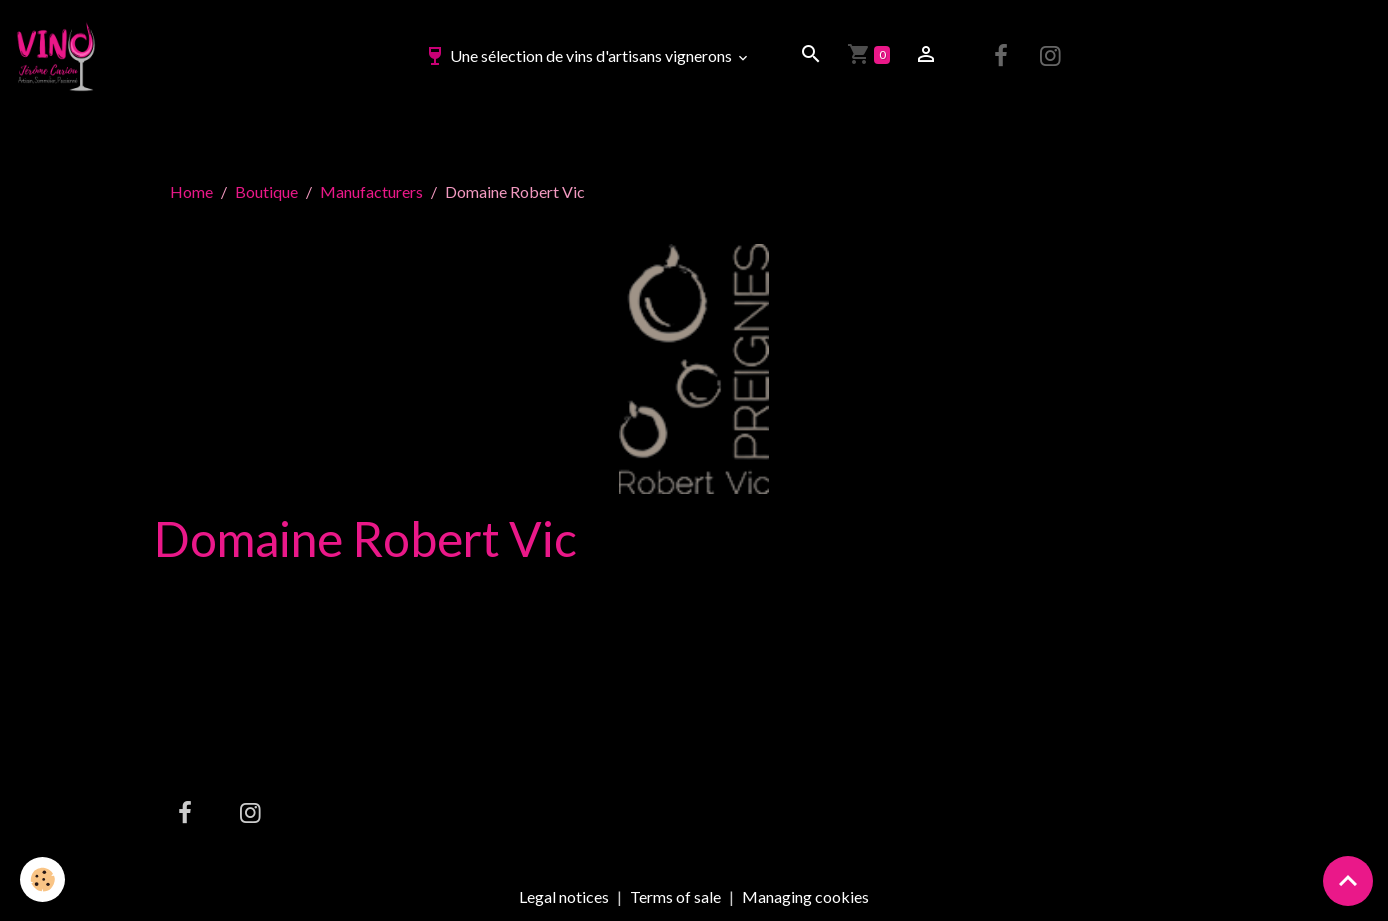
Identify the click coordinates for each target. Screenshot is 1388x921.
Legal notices (564, 896)
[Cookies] (42, 879)
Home (191, 191)
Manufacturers (371, 191)
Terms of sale (675, 896)
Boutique (266, 191)
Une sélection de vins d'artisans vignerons (579, 55)
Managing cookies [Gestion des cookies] (805, 897)
